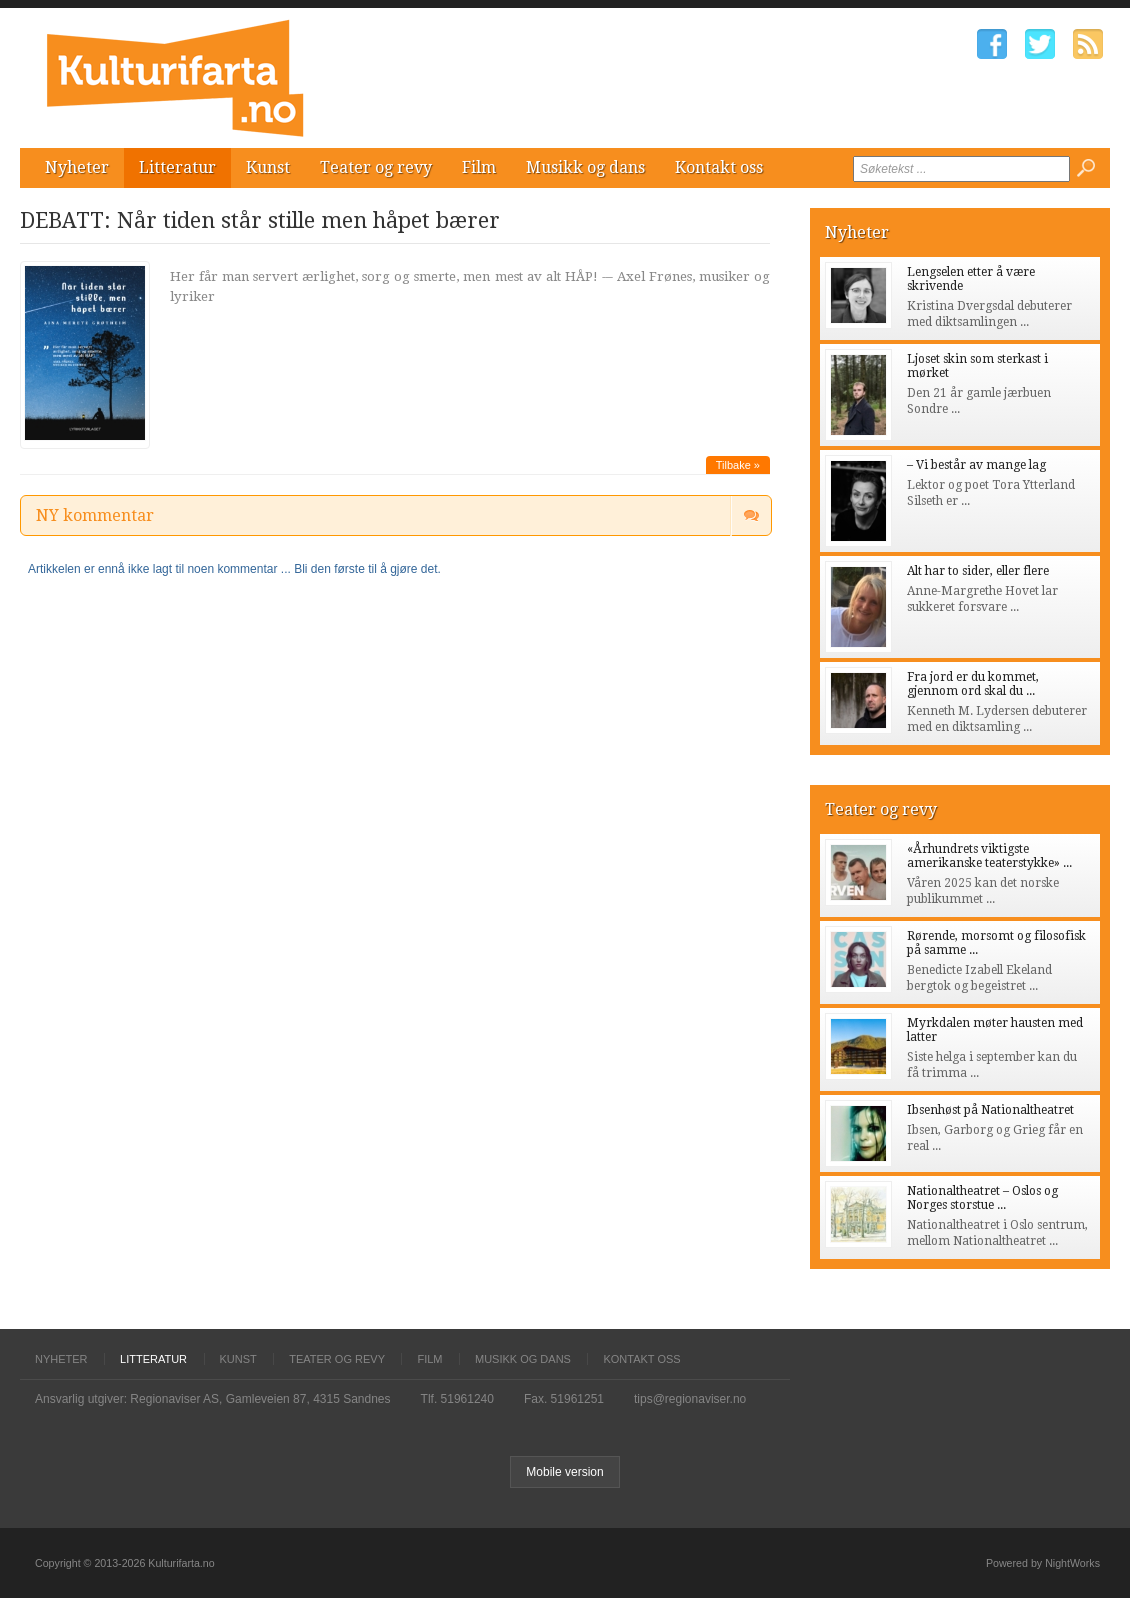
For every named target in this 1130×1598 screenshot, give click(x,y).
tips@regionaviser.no (690, 1399)
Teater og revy (376, 167)
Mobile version (564, 1472)
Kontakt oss (719, 167)
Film (479, 167)
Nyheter (77, 167)
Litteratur (177, 167)
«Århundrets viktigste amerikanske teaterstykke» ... (989, 856)
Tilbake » (738, 465)
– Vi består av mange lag (976, 465)
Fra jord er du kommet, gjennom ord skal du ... (973, 684)
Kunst (268, 167)
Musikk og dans (585, 167)
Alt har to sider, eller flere (978, 571)
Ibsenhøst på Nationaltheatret (990, 1110)
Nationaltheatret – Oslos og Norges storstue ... (982, 1198)
